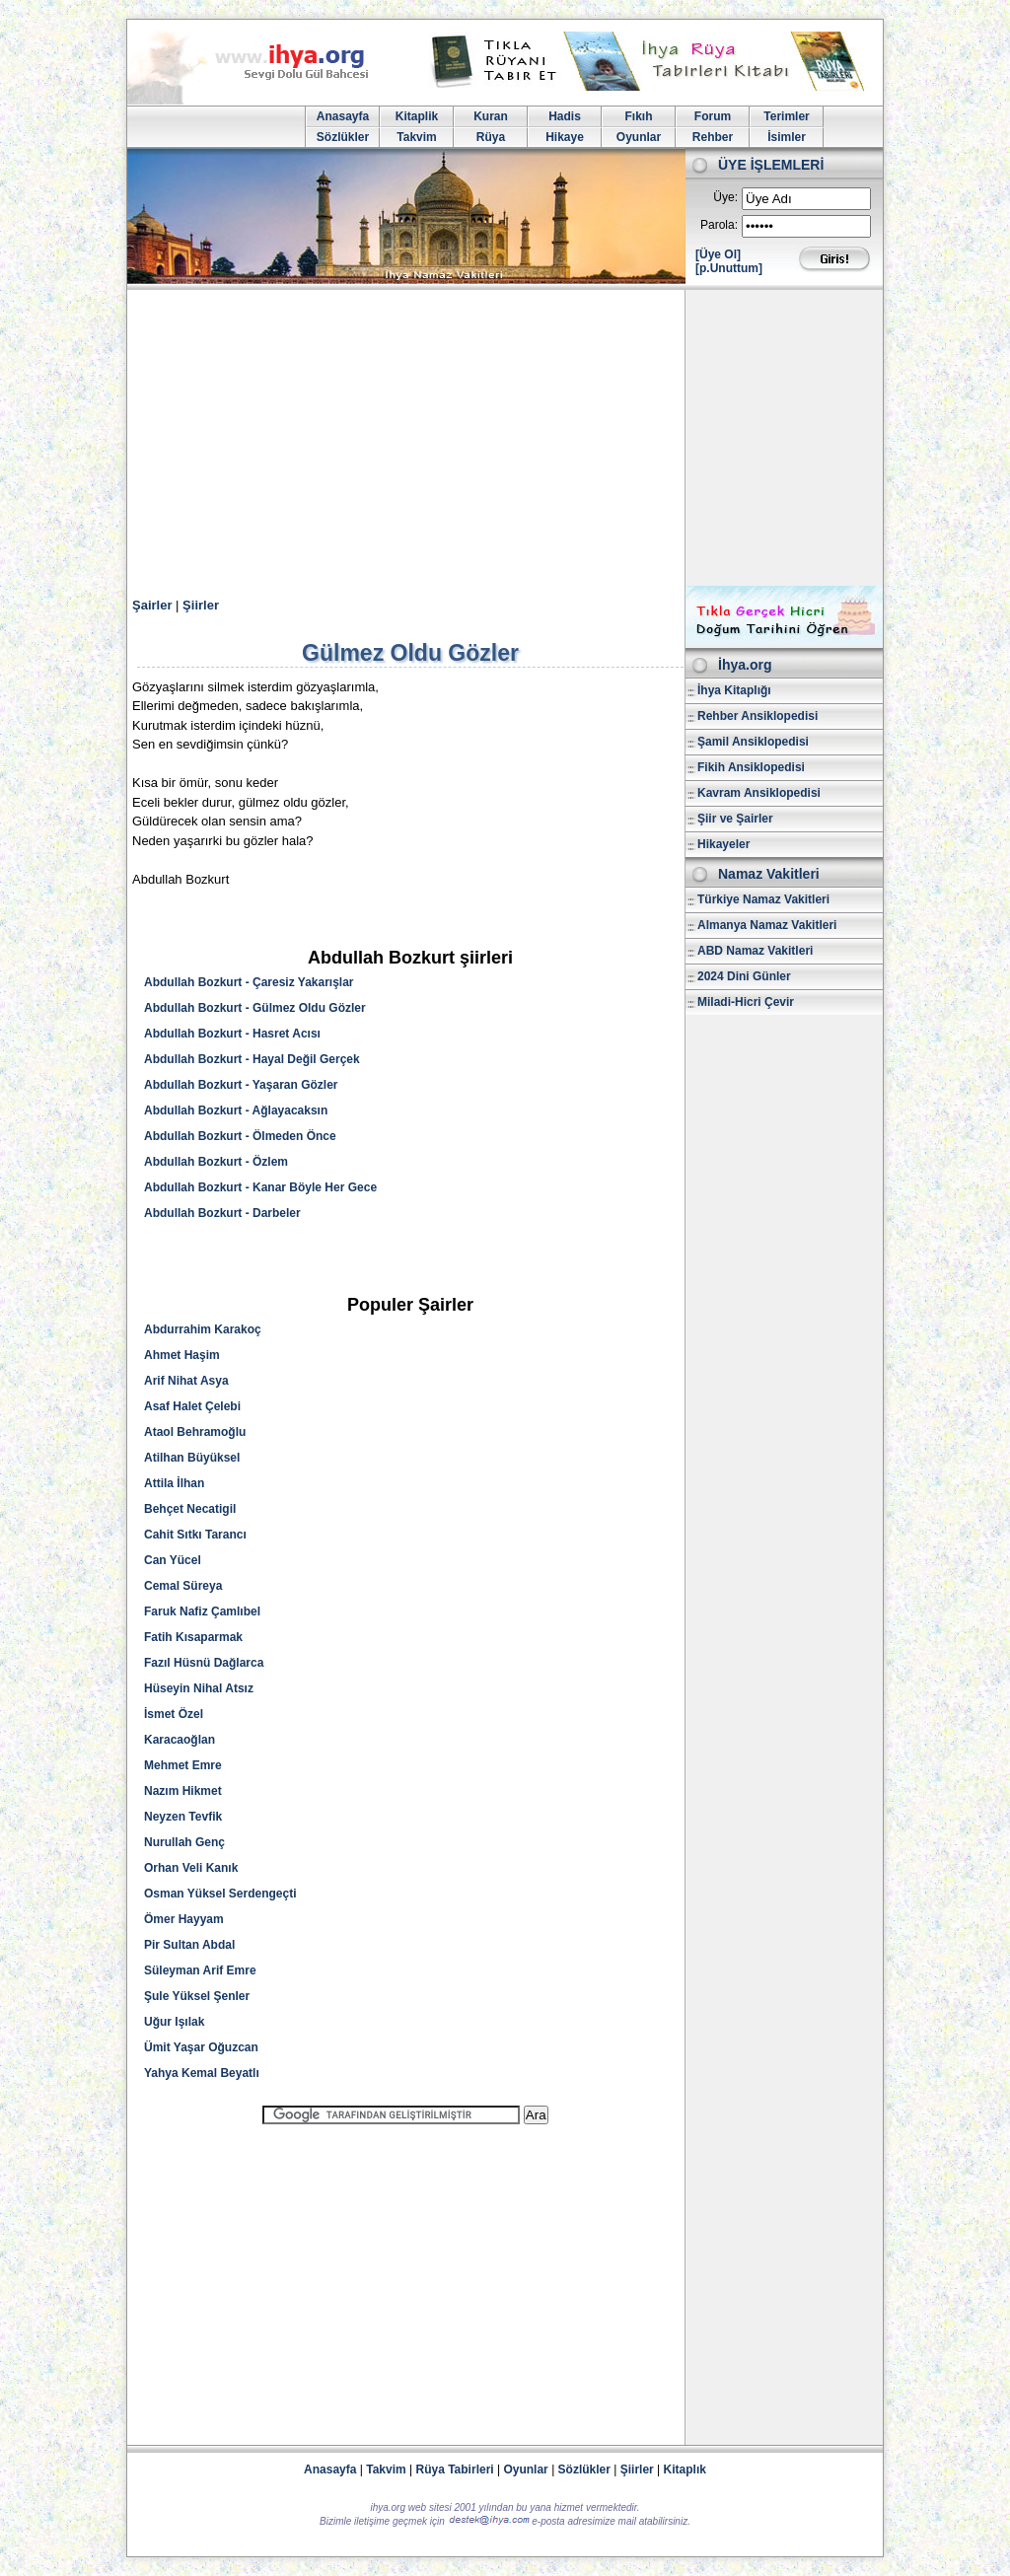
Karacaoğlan (179, 1740)
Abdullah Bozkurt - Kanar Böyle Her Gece (260, 1187)
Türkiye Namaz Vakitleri (763, 899)
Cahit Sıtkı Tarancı (195, 1534)
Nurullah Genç (184, 1842)
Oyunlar (638, 137)
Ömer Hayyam (184, 1919)
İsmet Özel (173, 1714)
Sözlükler (343, 137)
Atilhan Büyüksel (192, 1458)
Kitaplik (417, 116)
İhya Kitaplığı (734, 690)
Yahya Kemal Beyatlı (201, 2073)
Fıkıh (638, 116)
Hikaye (564, 137)
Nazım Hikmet (183, 1791)
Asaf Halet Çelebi (192, 1406)
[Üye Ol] (718, 254)
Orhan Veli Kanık (191, 1868)
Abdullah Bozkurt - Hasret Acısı (232, 1033)
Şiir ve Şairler (735, 818)
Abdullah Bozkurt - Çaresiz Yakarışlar (249, 982)
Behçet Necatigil (190, 1509)
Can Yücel (172, 1560)
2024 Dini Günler (744, 976)
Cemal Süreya (183, 1586)
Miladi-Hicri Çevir (745, 1002)
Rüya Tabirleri (455, 2469)
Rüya (490, 137)
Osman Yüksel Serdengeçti (220, 1893)
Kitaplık (685, 2469)
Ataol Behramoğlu (195, 1432)
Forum (712, 116)
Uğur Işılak (174, 2022)
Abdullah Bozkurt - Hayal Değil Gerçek (252, 1059)
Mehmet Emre (183, 1765)
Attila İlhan (174, 1483)
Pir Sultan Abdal (189, 1945)
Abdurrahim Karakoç (202, 1329)
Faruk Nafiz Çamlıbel (202, 1611)
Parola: (719, 225)
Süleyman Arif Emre (200, 1970)
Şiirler (200, 605)
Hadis (564, 116)
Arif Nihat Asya (186, 1381)
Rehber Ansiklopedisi (757, 716)
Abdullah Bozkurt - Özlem (216, 1162)
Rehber (712, 137)
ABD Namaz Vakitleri (755, 951)
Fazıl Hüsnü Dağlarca (203, 1663)
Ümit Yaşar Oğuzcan (201, 2047)
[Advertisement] (505, 438)
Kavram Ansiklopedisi (759, 793)
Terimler (786, 116)
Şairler (152, 605)
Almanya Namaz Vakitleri (766, 925)
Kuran (490, 116)
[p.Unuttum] (728, 268)
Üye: (725, 197)
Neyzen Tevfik (183, 1817)
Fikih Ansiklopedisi (751, 767)
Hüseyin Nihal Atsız (198, 1688)
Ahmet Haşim (182, 1355)
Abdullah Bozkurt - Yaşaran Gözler (241, 1085)
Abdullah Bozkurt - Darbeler (222, 1213)
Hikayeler (723, 844)
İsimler (786, 137)
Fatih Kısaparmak (193, 1637)
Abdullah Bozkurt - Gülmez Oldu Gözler (255, 1008)
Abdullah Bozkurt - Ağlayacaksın (235, 1110)
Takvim (416, 137)
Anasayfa (343, 116)
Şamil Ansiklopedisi (753, 742)
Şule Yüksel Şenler (197, 1996)
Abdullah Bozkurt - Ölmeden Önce (240, 1136)
